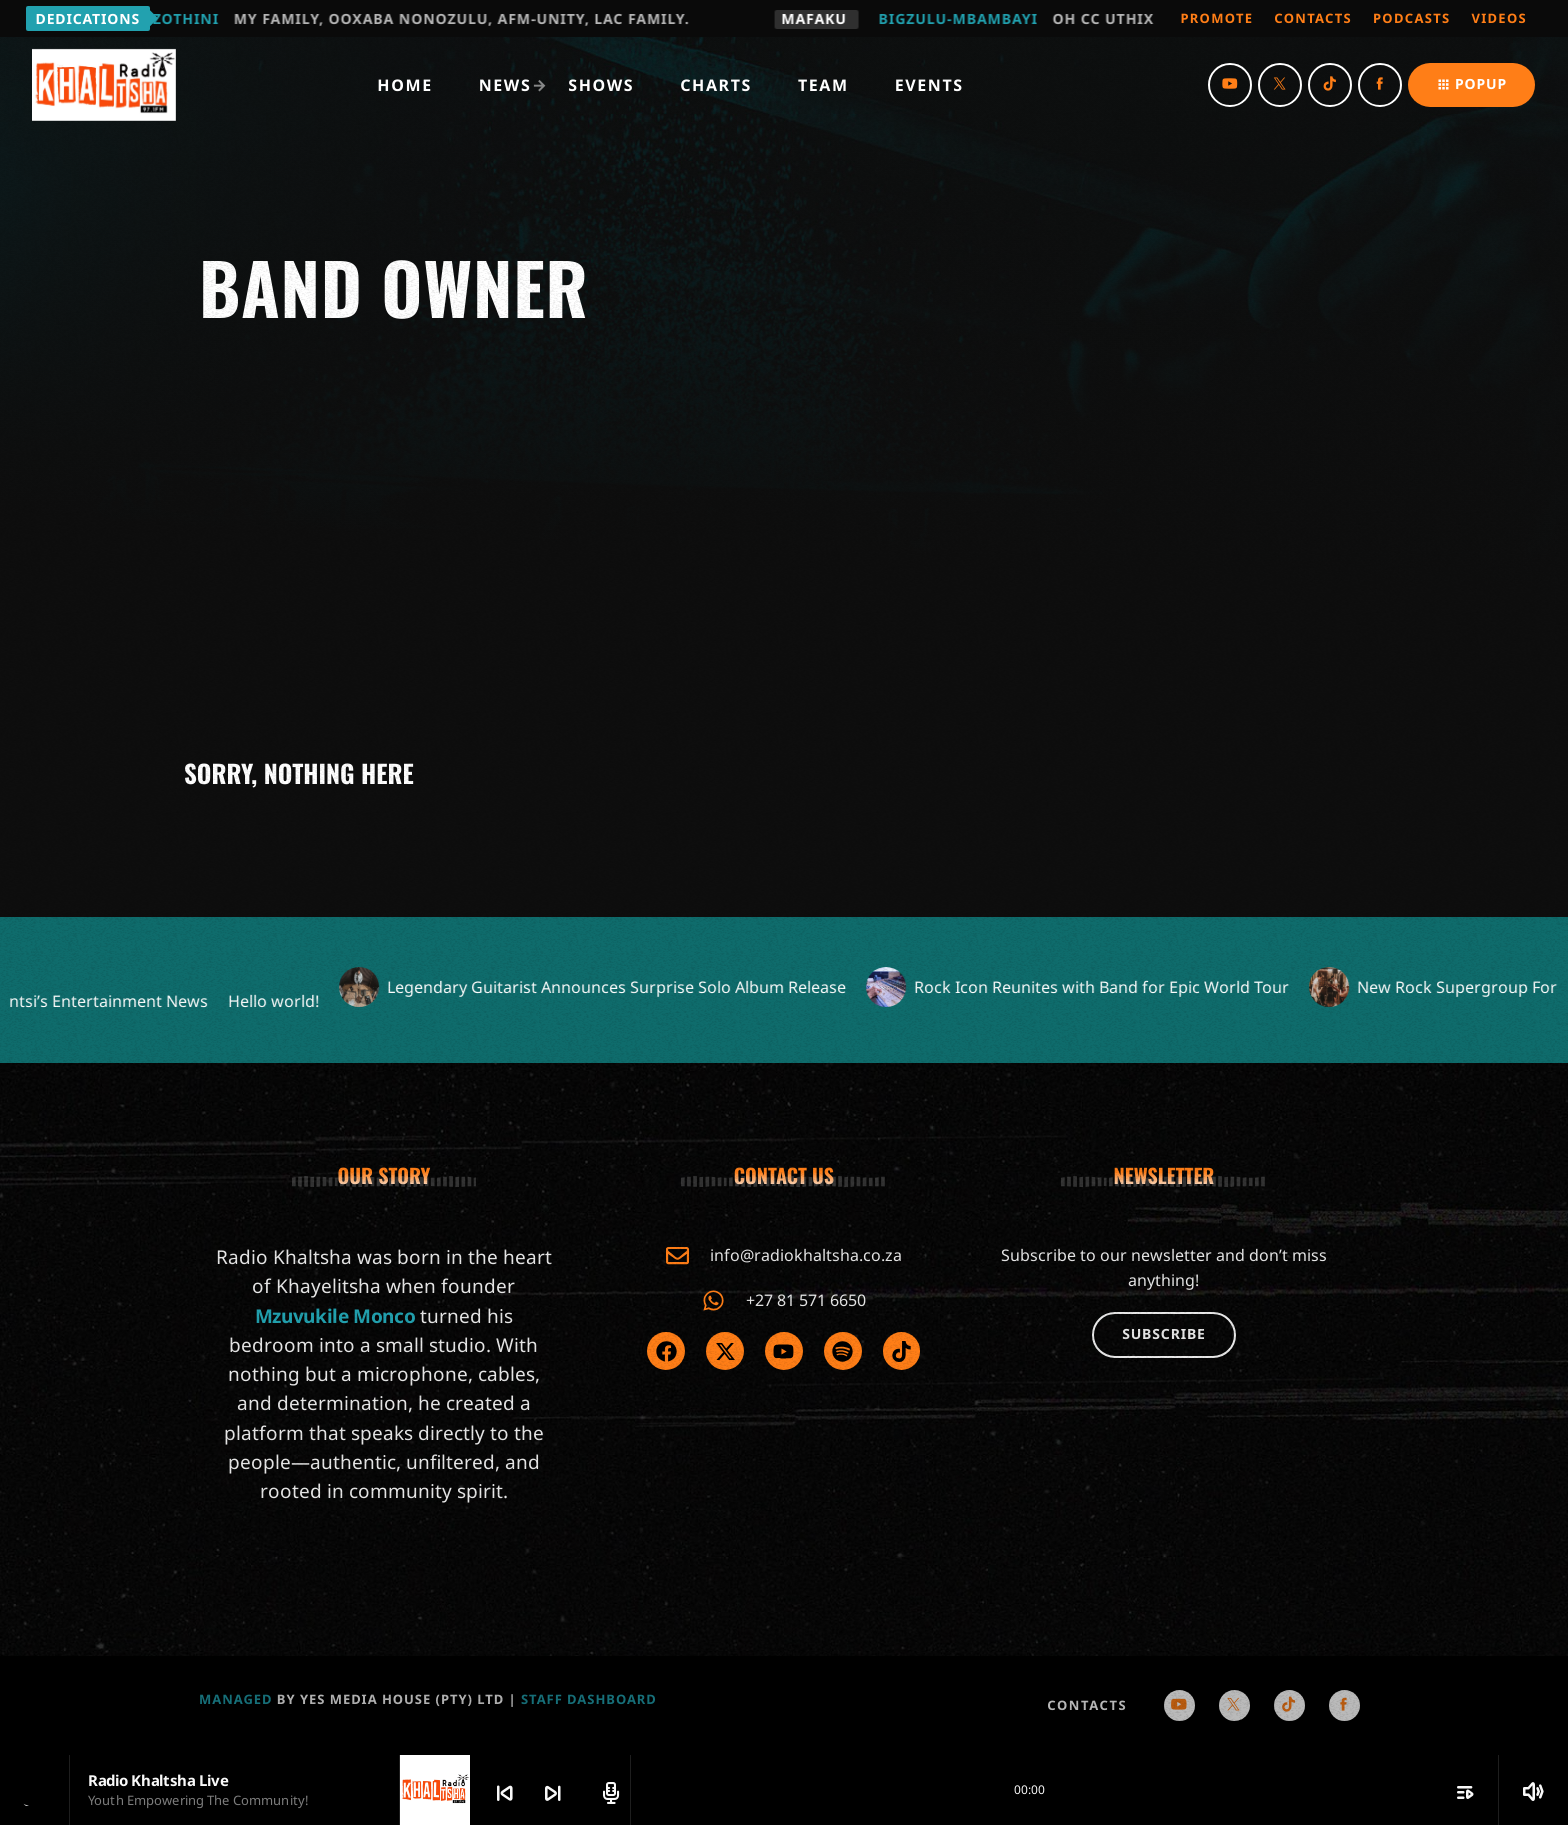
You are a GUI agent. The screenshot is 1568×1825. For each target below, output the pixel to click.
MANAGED (236, 1699)
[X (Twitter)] (1280, 85)
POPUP (1471, 84)
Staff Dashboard (589, 1699)
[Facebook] (1380, 85)
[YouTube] (1230, 85)
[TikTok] (1330, 85)
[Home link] (104, 85)
